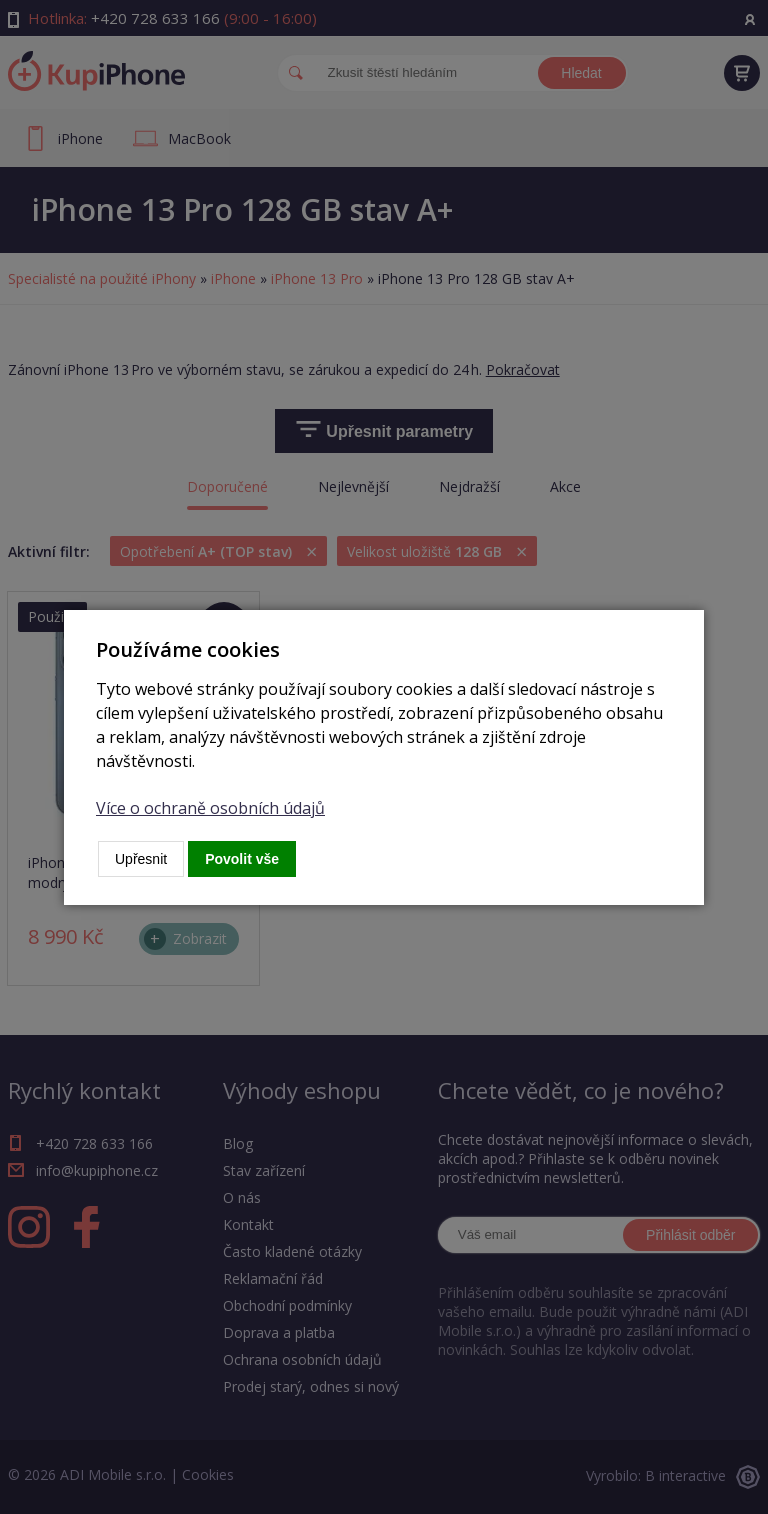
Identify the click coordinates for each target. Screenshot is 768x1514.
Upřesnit (141, 859)
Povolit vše (242, 859)
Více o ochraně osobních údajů (210, 808)
